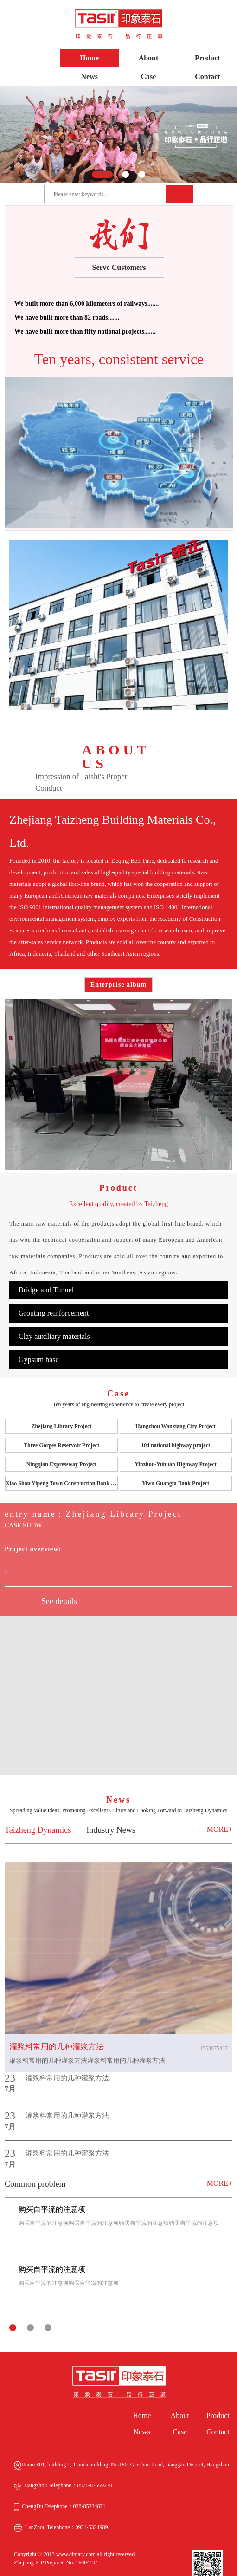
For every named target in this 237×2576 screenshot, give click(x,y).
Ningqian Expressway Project (61, 1445)
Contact (207, 76)
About (149, 58)
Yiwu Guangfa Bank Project (175, 1464)
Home (89, 58)
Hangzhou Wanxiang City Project (175, 1407)
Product (207, 58)
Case (148, 76)
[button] (102, 174)
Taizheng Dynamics (38, 1811)
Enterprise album (118, 984)
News (89, 76)
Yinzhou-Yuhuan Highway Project (175, 1445)
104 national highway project (175, 1426)
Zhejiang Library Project (62, 1407)
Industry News (110, 1811)
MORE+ (219, 1810)
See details (59, 1582)
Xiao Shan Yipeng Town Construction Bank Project (61, 1464)
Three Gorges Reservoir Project (61, 1426)
